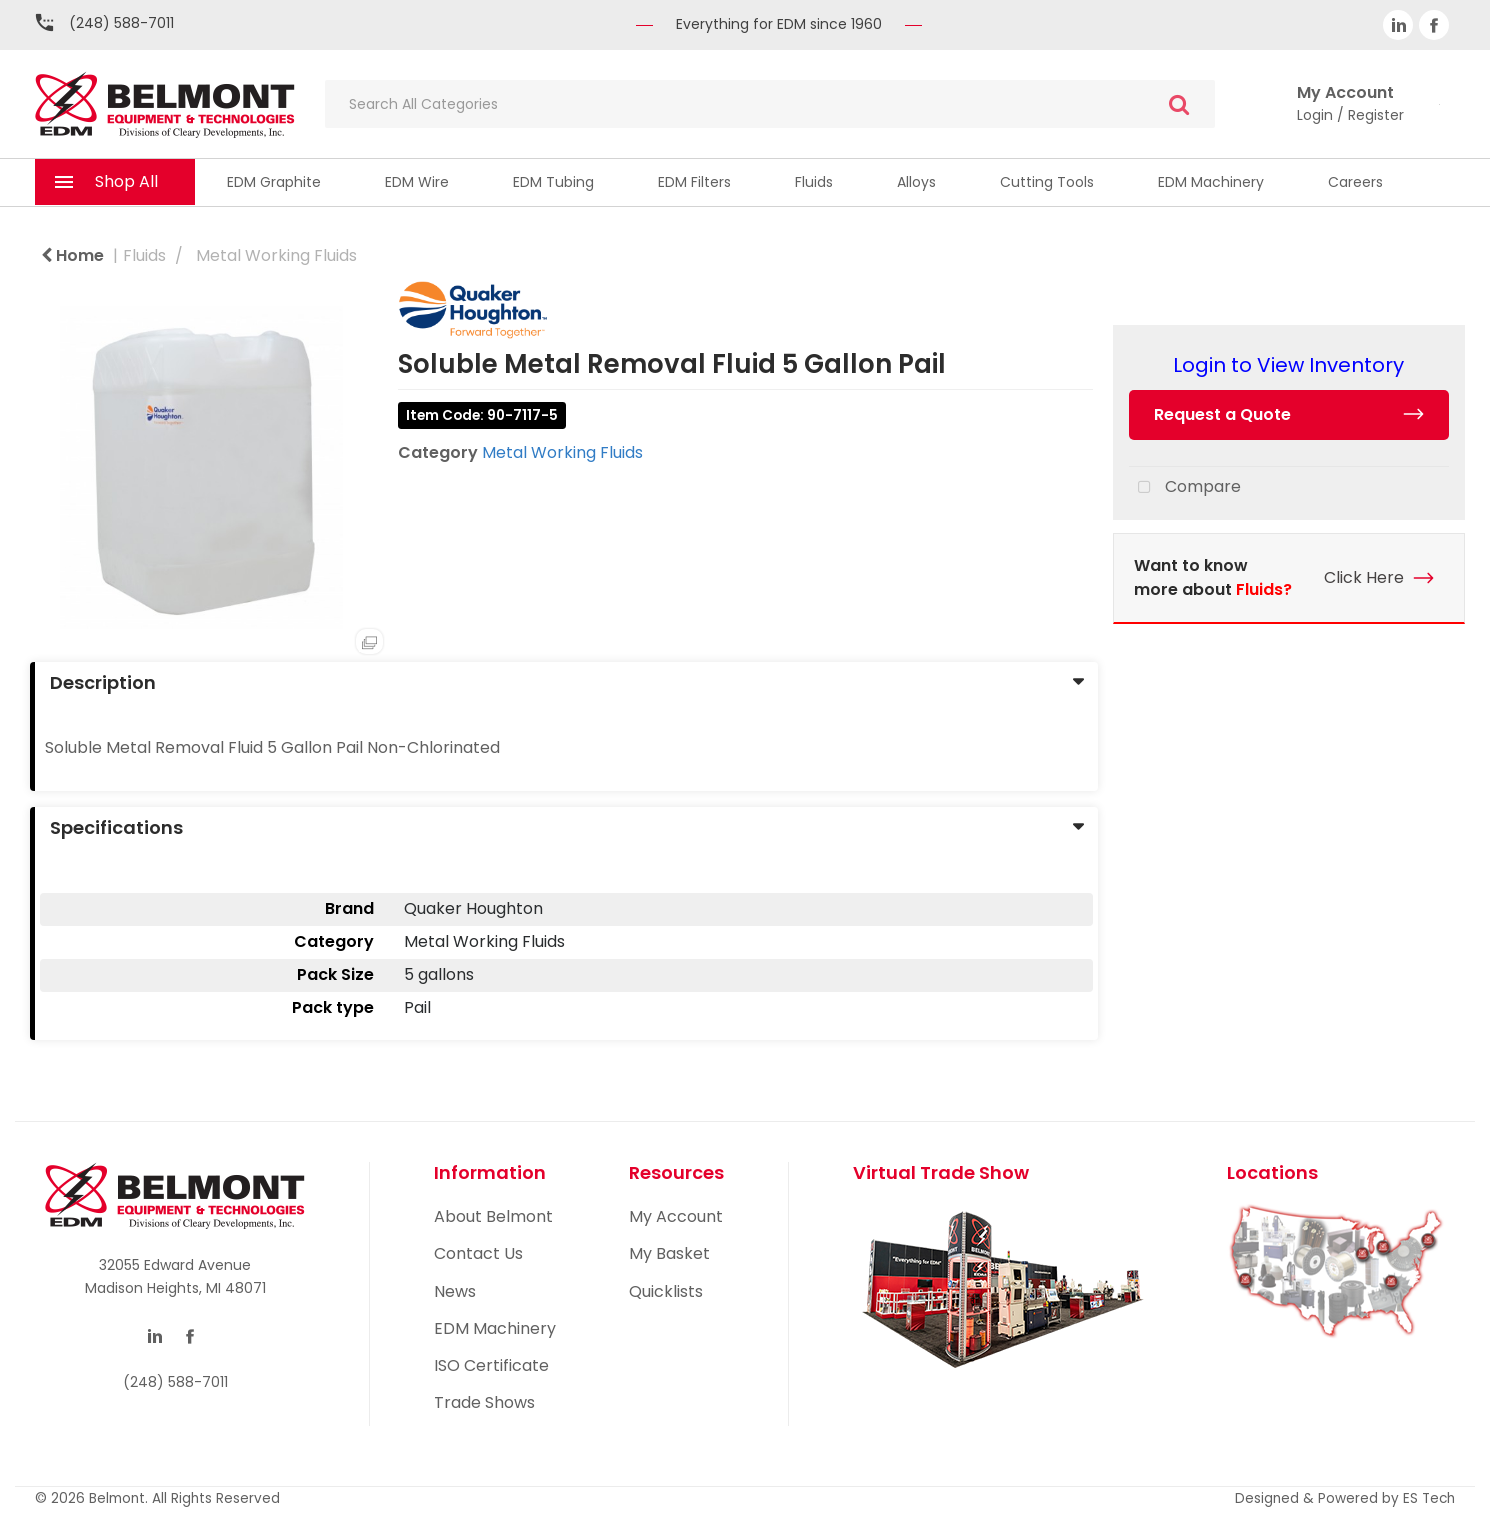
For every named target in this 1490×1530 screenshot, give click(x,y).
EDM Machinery (1211, 182)
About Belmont (493, 1216)
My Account (676, 1216)
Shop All (126, 181)
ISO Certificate (491, 1365)
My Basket (669, 1253)
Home (72, 255)
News (455, 1291)
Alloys (916, 182)
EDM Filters (694, 182)
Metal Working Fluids (276, 255)
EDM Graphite (274, 182)
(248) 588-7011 (121, 23)
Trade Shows (484, 1402)
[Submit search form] (1179, 104)
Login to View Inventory (1288, 365)
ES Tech (1429, 1498)
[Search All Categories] (770, 104)
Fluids (814, 182)
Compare (1185, 488)
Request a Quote (1222, 414)
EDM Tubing (553, 182)
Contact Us (478, 1253)
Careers (1355, 182)
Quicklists (666, 1291)
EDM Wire (417, 182)
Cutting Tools (1047, 182)
